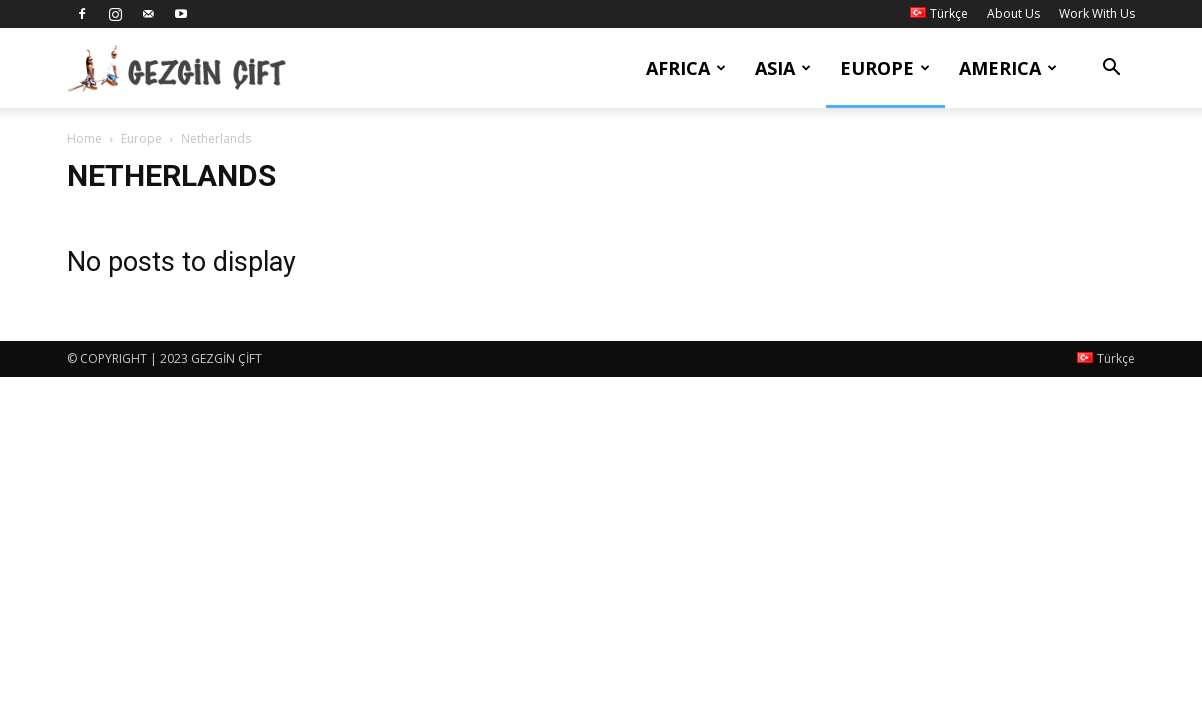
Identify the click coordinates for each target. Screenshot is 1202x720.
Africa (686, 68)
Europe (885, 68)
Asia (783, 68)
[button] (1111, 69)
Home (84, 138)
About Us (1013, 13)
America (1008, 68)
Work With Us (1097, 13)
